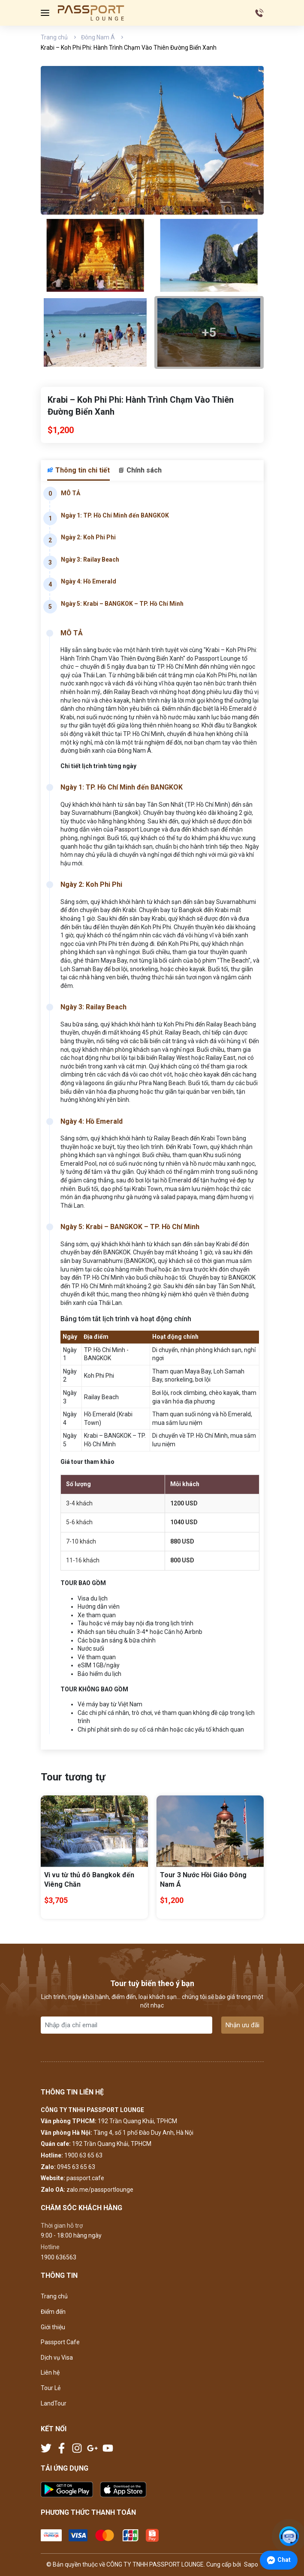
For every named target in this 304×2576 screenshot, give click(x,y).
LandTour (53, 2403)
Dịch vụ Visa (57, 2357)
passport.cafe (85, 2178)
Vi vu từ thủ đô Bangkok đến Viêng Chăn (89, 1879)
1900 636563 (58, 2257)
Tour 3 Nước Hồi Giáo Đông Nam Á (203, 1879)
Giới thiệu (53, 2327)
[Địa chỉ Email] (126, 2025)
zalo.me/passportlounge (99, 2189)
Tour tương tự (73, 1777)
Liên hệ (50, 2372)
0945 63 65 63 (76, 2166)
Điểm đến (53, 2311)
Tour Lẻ (50, 2388)
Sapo (250, 2564)
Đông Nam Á (98, 37)
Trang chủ (54, 37)
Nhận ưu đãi (242, 2025)
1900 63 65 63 (83, 2155)
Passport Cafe (60, 2342)
